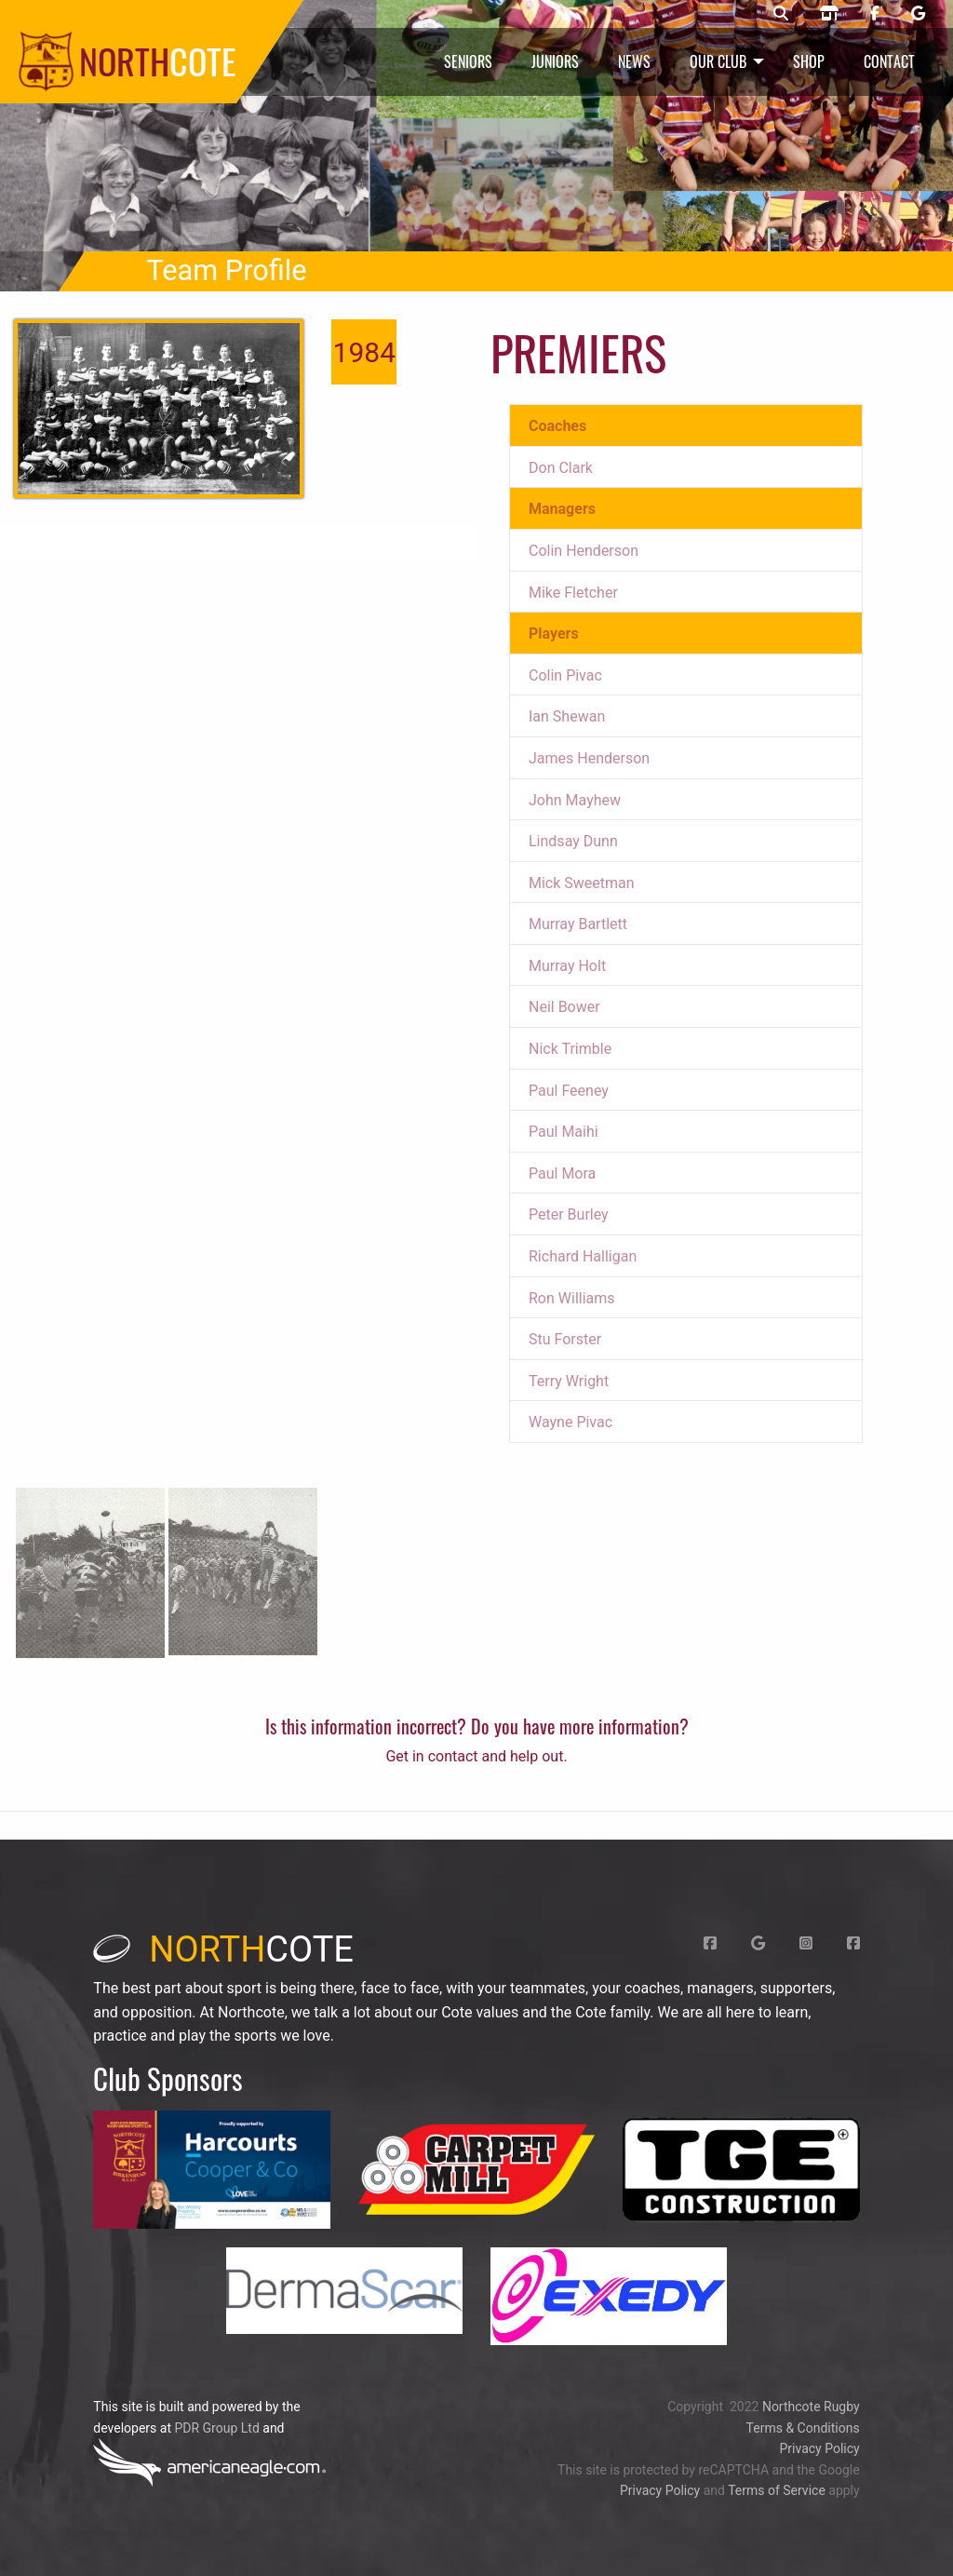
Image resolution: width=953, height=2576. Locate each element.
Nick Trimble (570, 1049)
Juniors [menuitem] (555, 61)
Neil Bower (564, 1007)
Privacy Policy (819, 2448)
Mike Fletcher (573, 592)
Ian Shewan (567, 716)
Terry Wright (569, 1381)
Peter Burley (569, 1214)
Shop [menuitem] (809, 61)
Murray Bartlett (578, 924)
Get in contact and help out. (476, 1756)
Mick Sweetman (582, 883)
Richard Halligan (583, 1256)
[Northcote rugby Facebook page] (875, 14)
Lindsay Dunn (573, 841)
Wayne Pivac (570, 1422)
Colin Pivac (565, 675)
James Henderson (589, 758)
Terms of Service (776, 2490)
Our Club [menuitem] (718, 61)
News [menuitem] (634, 61)
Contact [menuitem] (889, 61)
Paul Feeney (569, 1090)
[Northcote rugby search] (781, 14)
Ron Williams (572, 1298)
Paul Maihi (563, 1131)
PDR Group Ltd (216, 2428)
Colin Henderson (583, 551)
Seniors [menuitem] (468, 61)
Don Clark (561, 468)
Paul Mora (562, 1173)
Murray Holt (567, 966)
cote (223, 1949)
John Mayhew (575, 800)
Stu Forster (565, 1339)
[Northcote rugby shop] (829, 14)
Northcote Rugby (811, 2406)
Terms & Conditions (803, 2428)
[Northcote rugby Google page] (918, 14)
